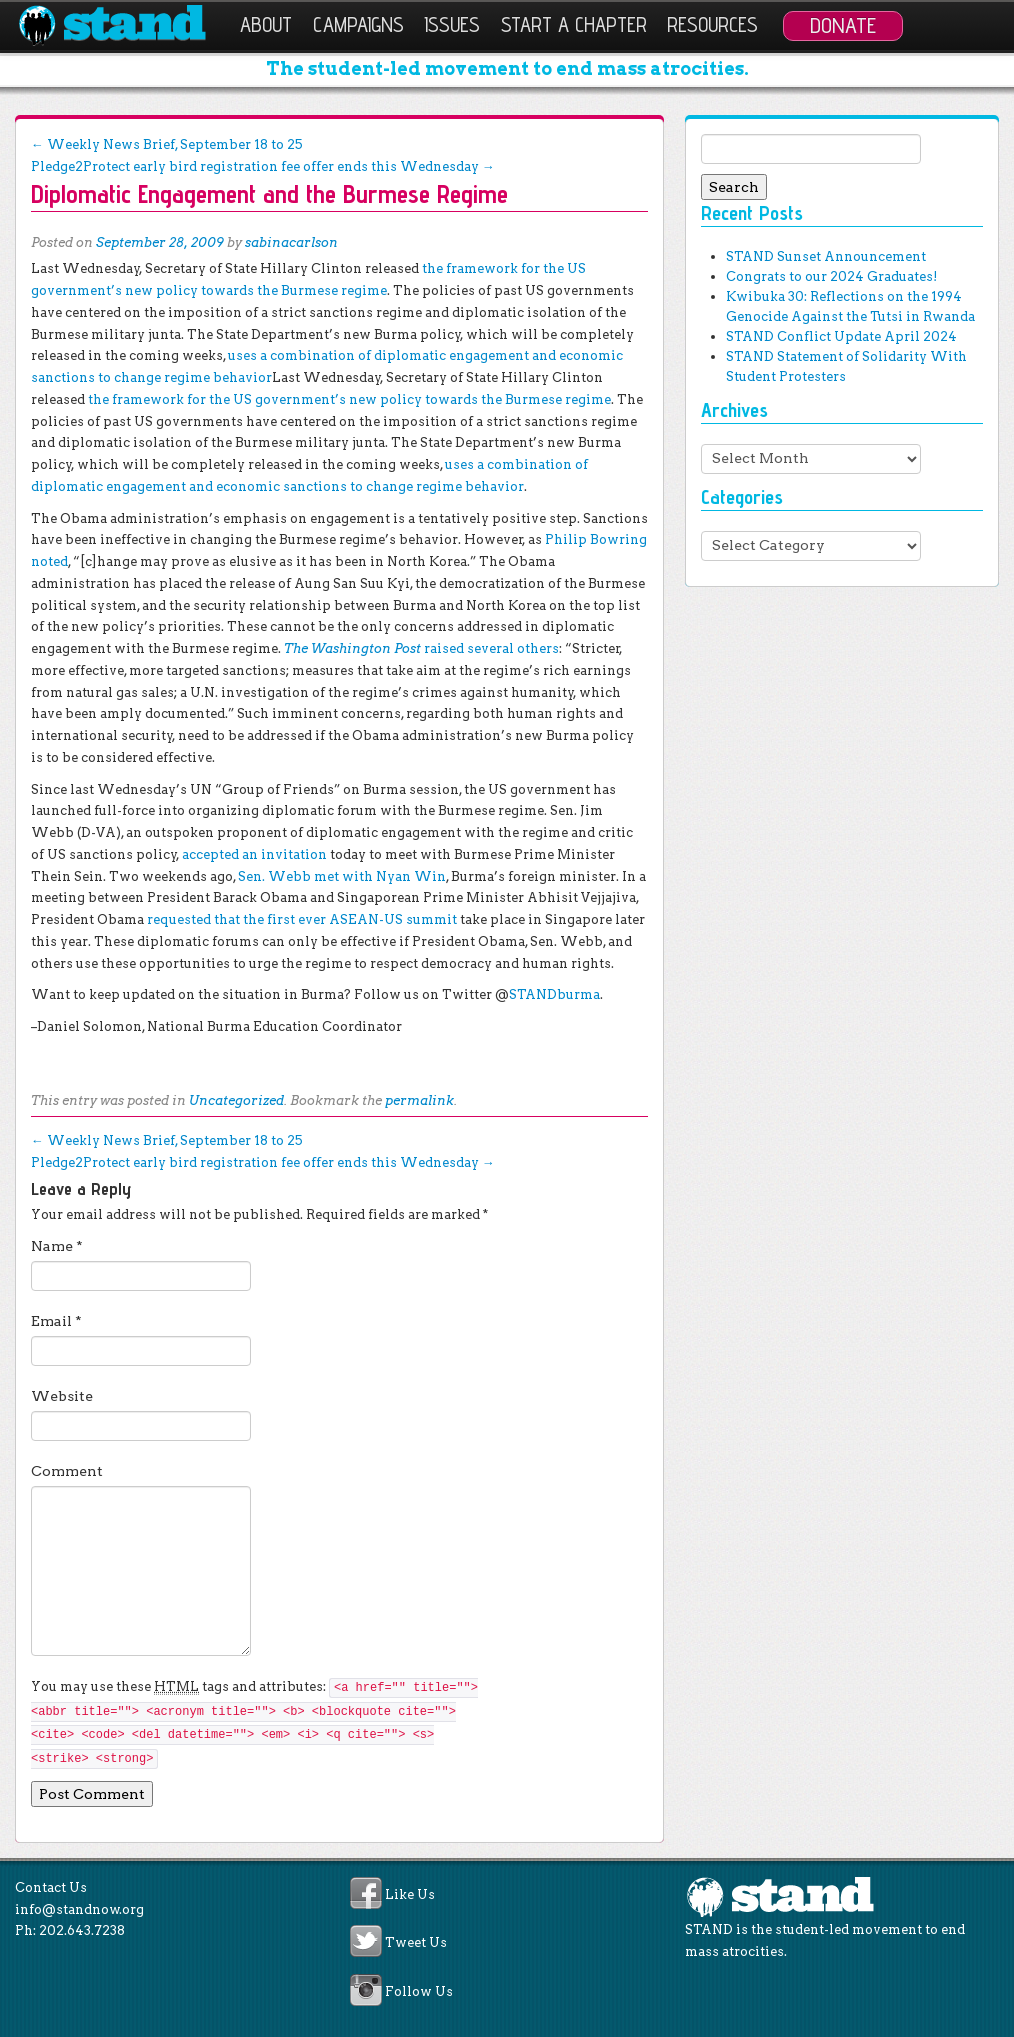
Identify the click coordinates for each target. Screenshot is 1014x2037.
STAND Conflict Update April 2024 (841, 336)
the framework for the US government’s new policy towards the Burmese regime (349, 399)
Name (57, 1246)
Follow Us (419, 1991)
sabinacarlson (291, 242)
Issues (452, 24)
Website (62, 1396)
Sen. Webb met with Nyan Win (342, 876)
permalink (419, 1100)
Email (56, 1321)
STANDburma (554, 994)
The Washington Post (421, 648)
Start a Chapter (574, 24)
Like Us (410, 1894)
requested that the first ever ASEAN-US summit (302, 919)
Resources (712, 24)
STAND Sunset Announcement (826, 256)
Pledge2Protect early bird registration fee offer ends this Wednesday (263, 166)
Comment (67, 1471)
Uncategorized (236, 1100)
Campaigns (358, 24)
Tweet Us (416, 1943)
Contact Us (51, 1887)
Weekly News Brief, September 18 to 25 (167, 144)
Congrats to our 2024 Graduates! (831, 276)
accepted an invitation (254, 854)
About (266, 24)
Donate (843, 25)
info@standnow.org (79, 1909)
